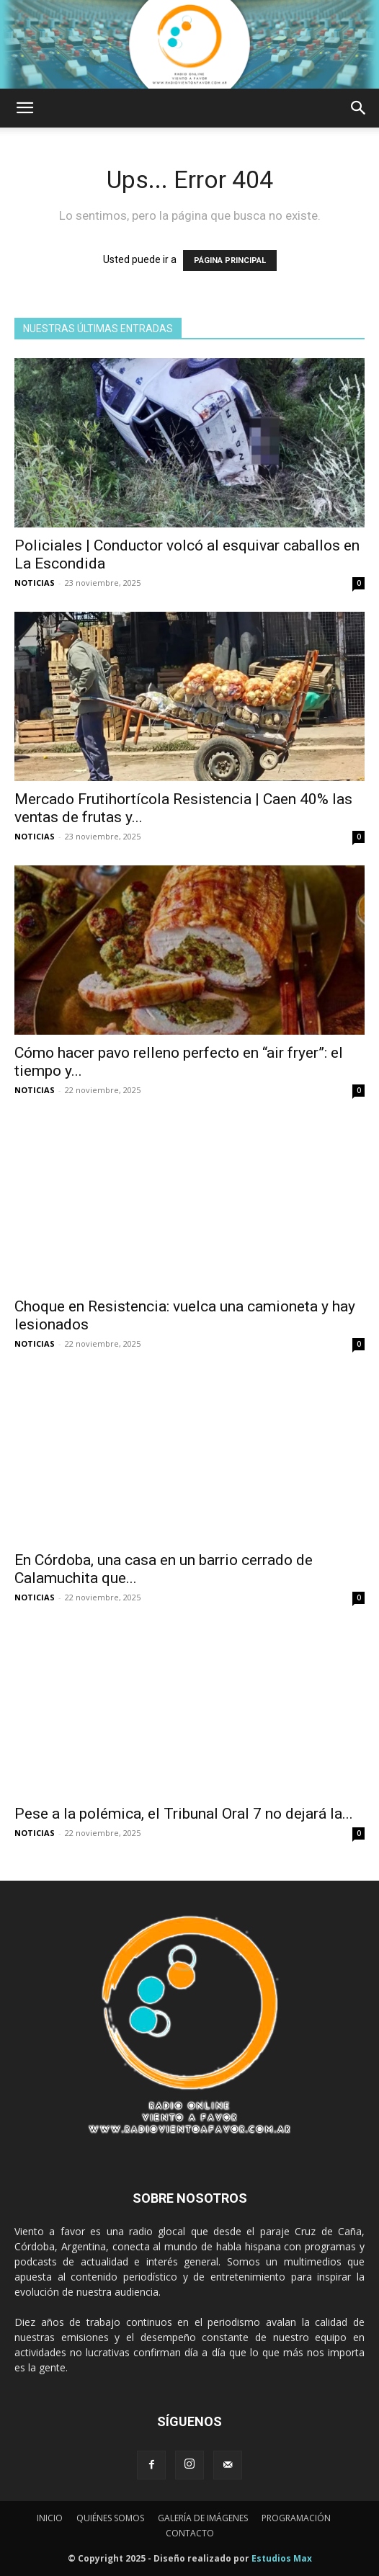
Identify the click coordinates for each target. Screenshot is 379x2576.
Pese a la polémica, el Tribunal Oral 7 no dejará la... (183, 1813)
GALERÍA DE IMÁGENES (203, 2518)
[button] (24, 108)
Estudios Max (281, 2558)
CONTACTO (190, 2533)
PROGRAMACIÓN (296, 2518)
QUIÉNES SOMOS (110, 2518)
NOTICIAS (34, 582)
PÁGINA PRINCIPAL (230, 260)
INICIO (50, 2518)
